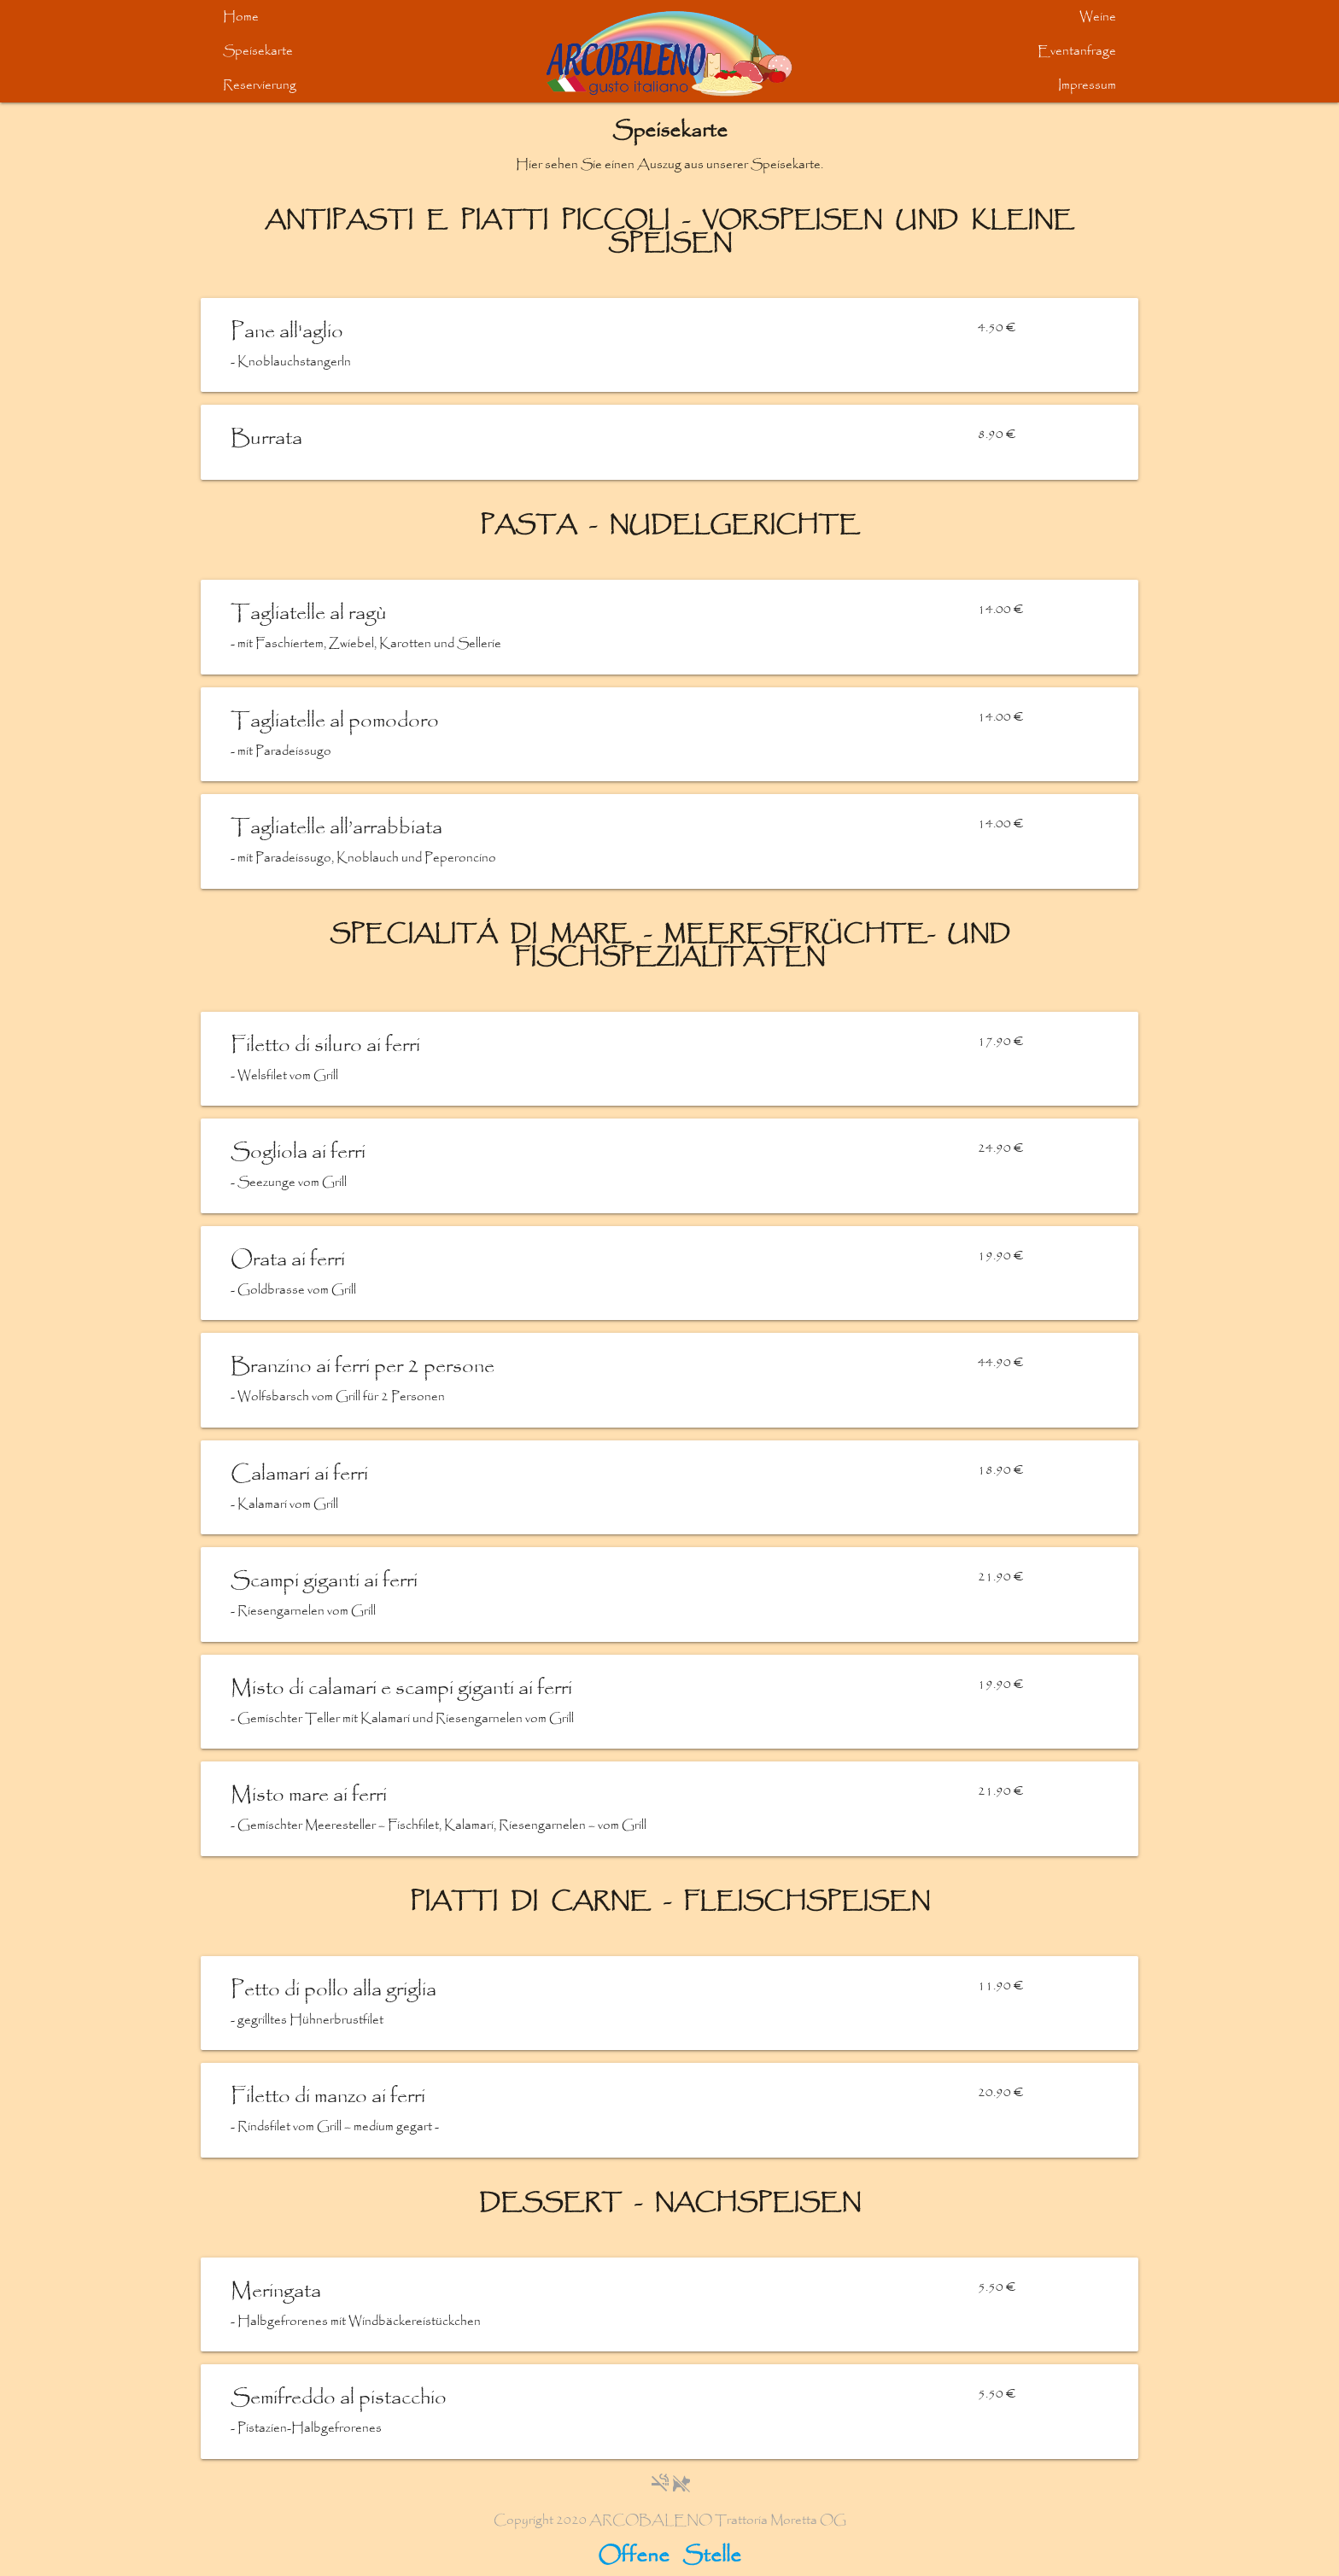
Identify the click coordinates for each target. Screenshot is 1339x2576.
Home (241, 17)
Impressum (1087, 85)
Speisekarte (258, 51)
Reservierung (259, 85)
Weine (1097, 17)
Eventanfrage (1077, 51)
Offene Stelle (669, 2556)
